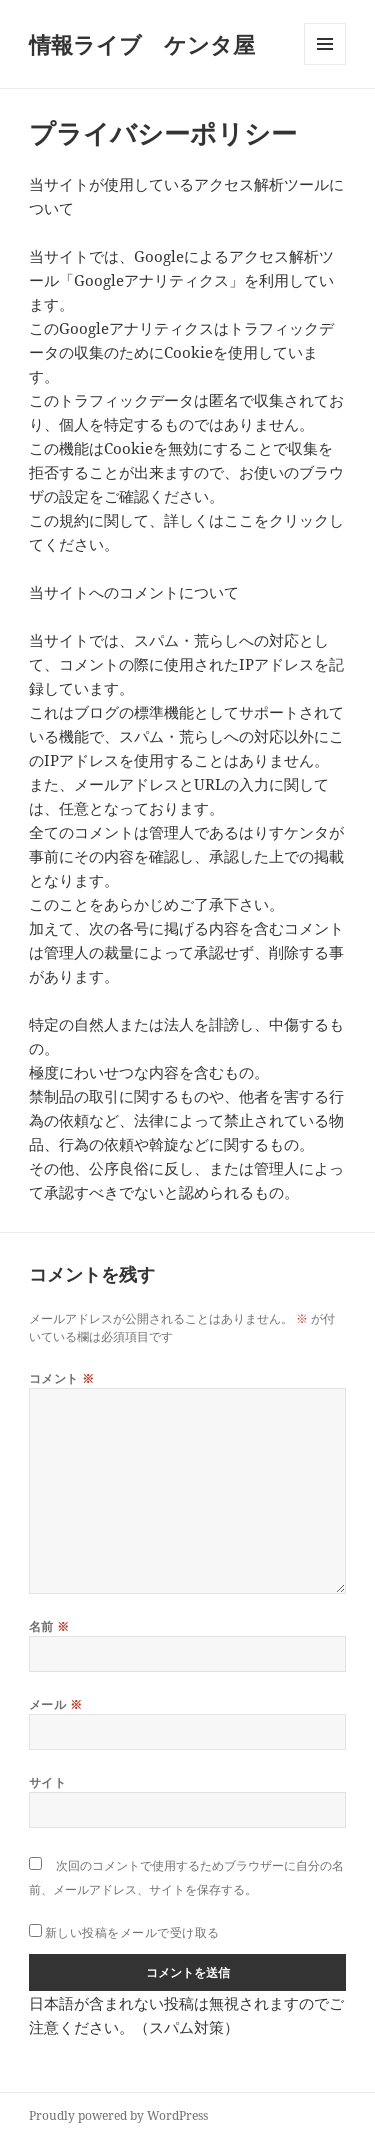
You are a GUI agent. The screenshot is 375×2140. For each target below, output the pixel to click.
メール (55, 1704)
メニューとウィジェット (325, 64)
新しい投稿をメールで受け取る (132, 1932)
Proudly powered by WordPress (118, 2115)
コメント (62, 1378)
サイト (47, 1782)
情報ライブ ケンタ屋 (142, 44)
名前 (49, 1626)
